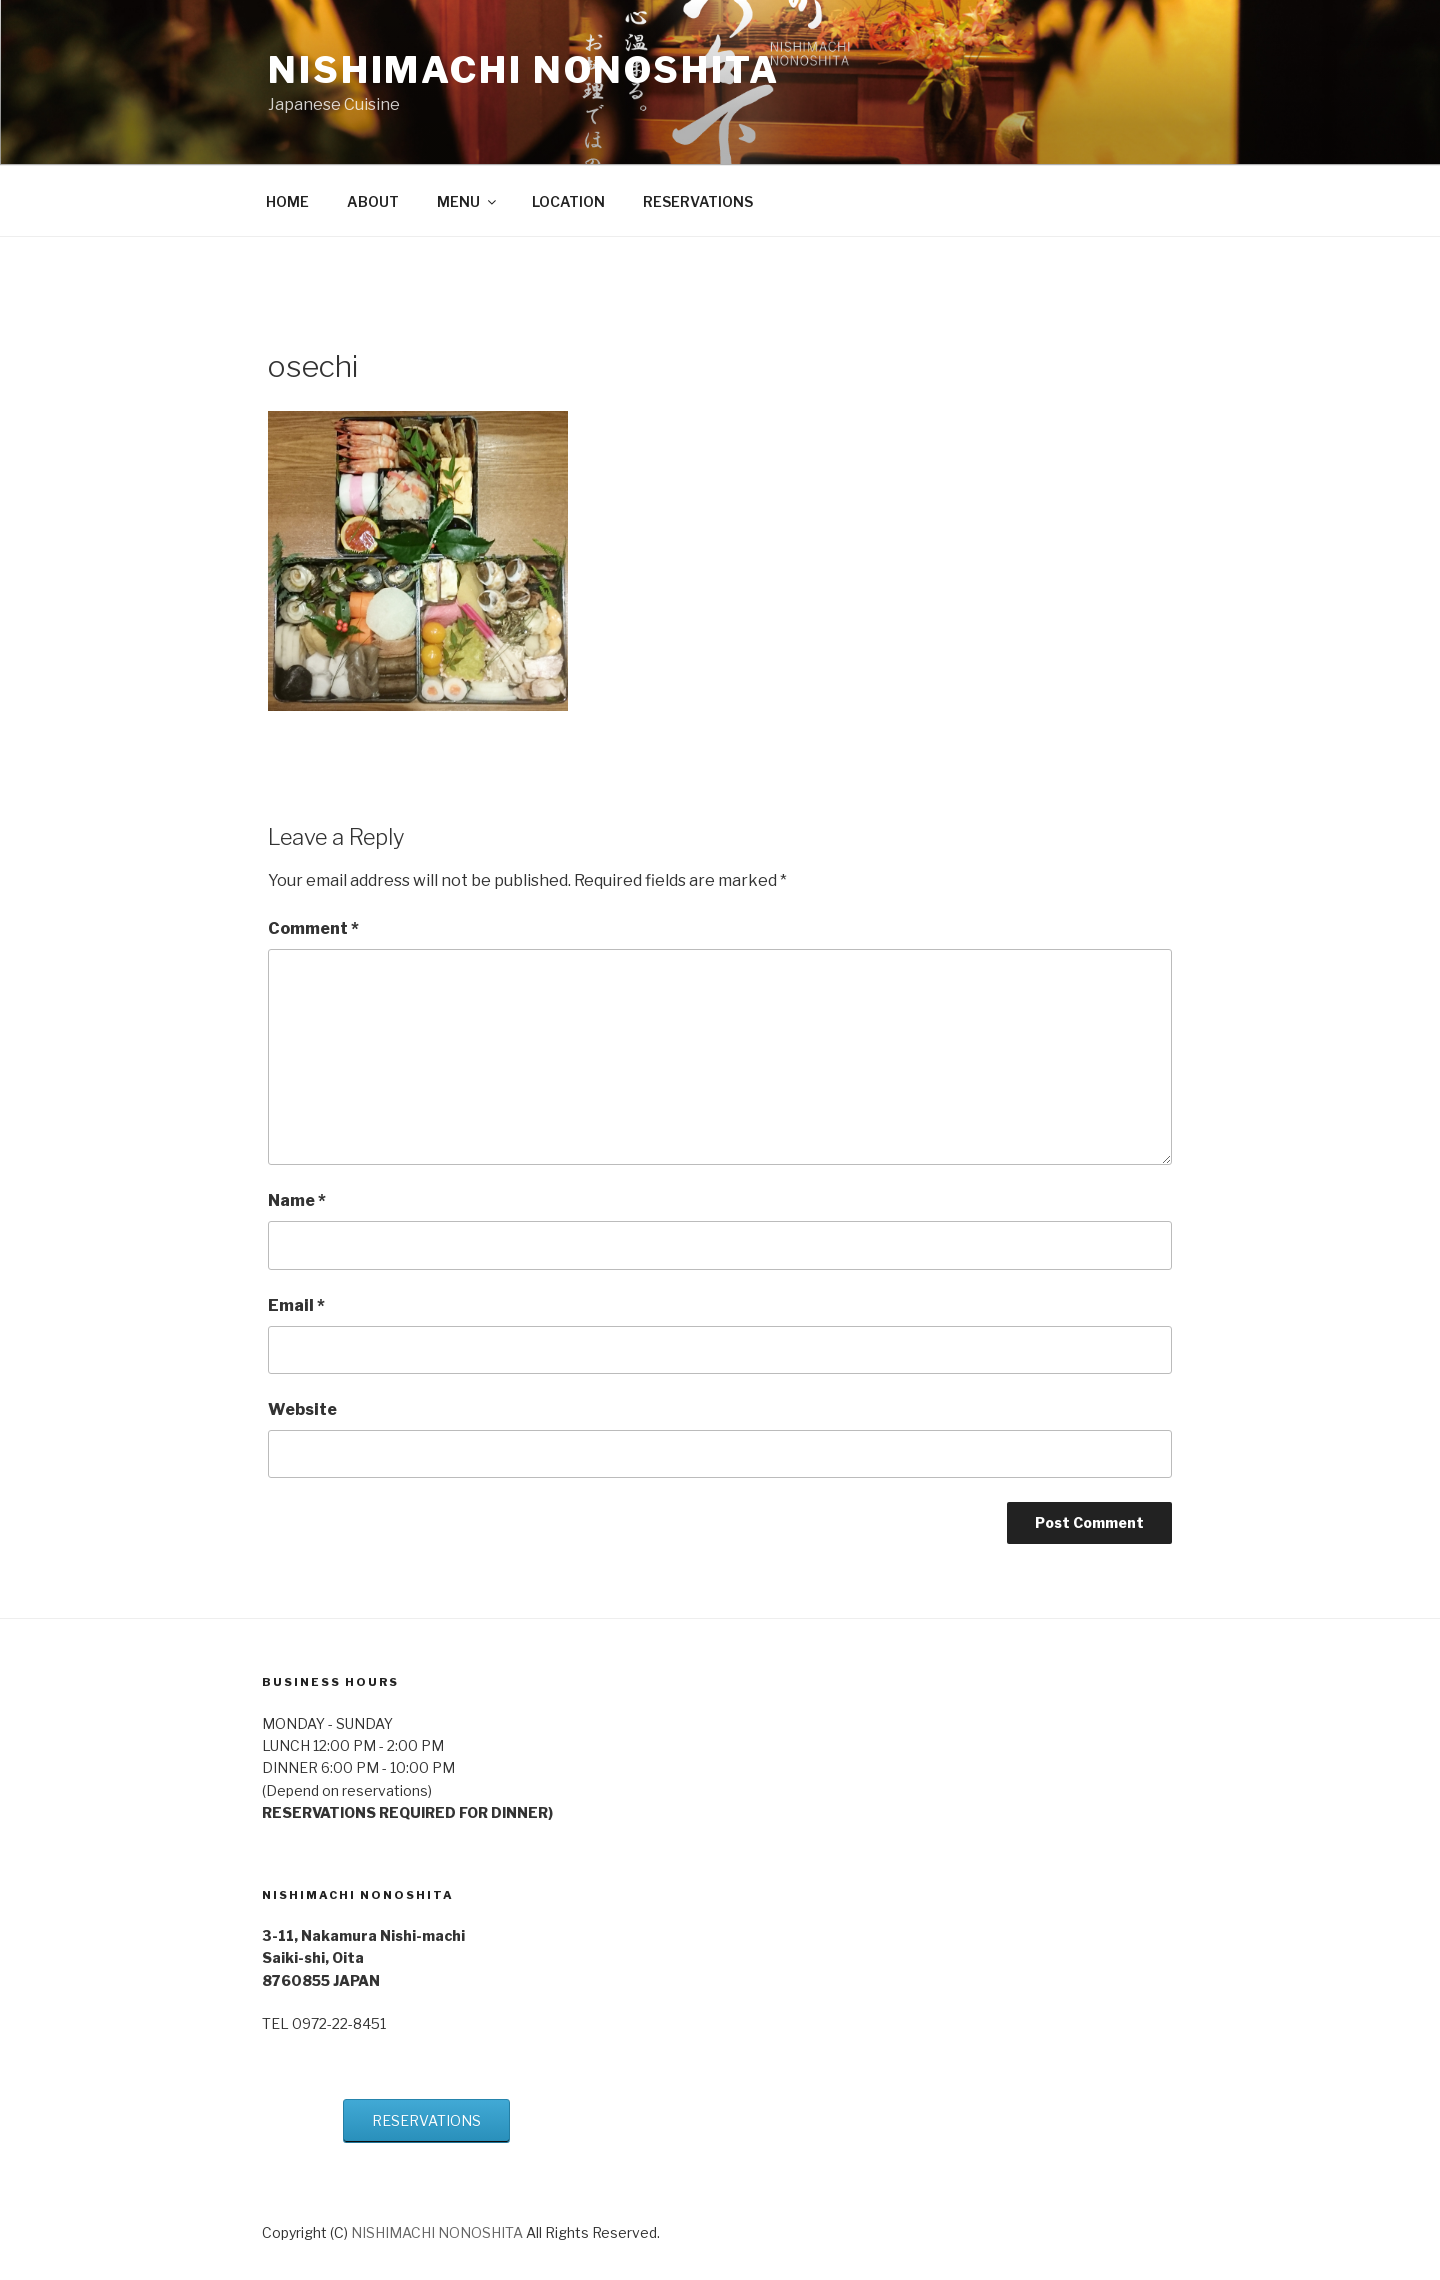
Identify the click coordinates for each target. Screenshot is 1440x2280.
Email (296, 1305)
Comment (313, 928)
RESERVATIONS (698, 201)
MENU (468, 201)
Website (302, 1409)
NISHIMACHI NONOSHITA (524, 70)
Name (297, 1200)
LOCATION (568, 201)
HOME (287, 201)
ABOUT (373, 201)
